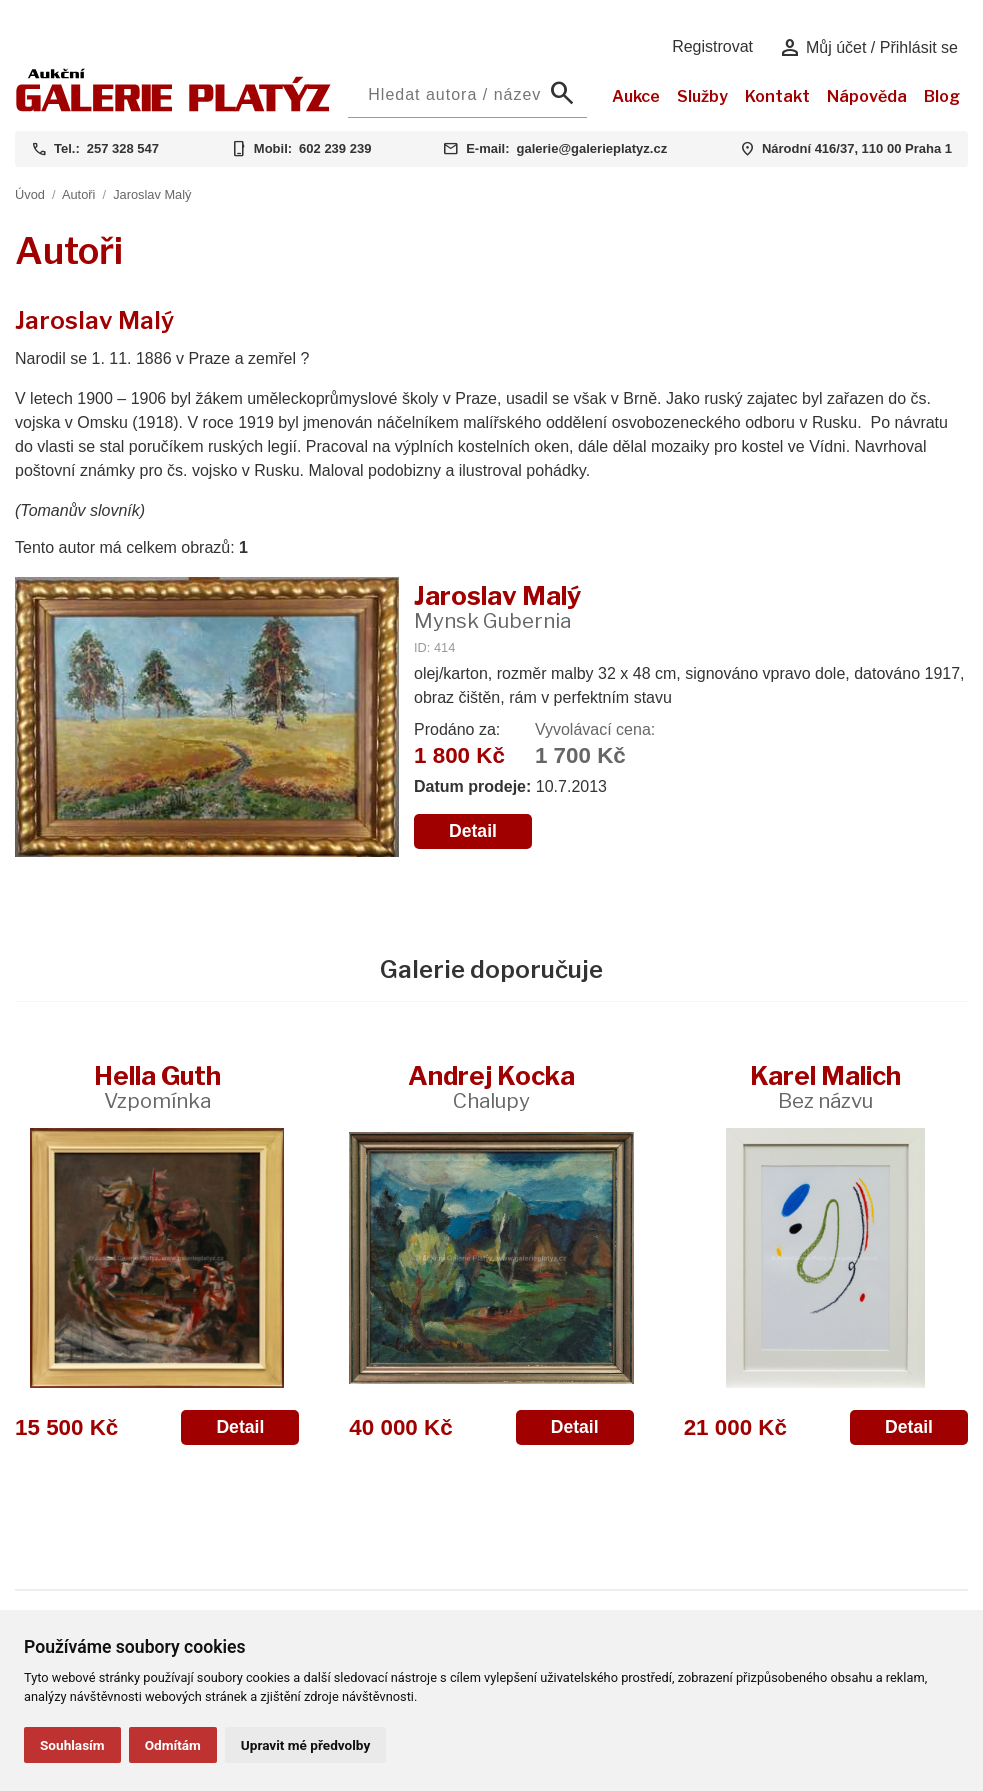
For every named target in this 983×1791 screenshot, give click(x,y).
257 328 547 (123, 148)
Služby (702, 96)
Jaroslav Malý (152, 194)
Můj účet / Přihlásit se (868, 48)
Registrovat (712, 46)
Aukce (636, 96)
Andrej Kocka (491, 1086)
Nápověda (867, 96)
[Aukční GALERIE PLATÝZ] (173, 106)
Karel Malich (825, 1086)
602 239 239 (335, 148)
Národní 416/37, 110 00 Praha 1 (857, 148)
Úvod (30, 194)
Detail (473, 831)
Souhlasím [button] (72, 1745)
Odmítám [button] (173, 1745)
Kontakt (777, 96)
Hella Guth (157, 1086)
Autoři (78, 194)
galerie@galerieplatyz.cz (591, 148)
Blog (942, 96)
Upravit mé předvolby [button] (305, 1745)
